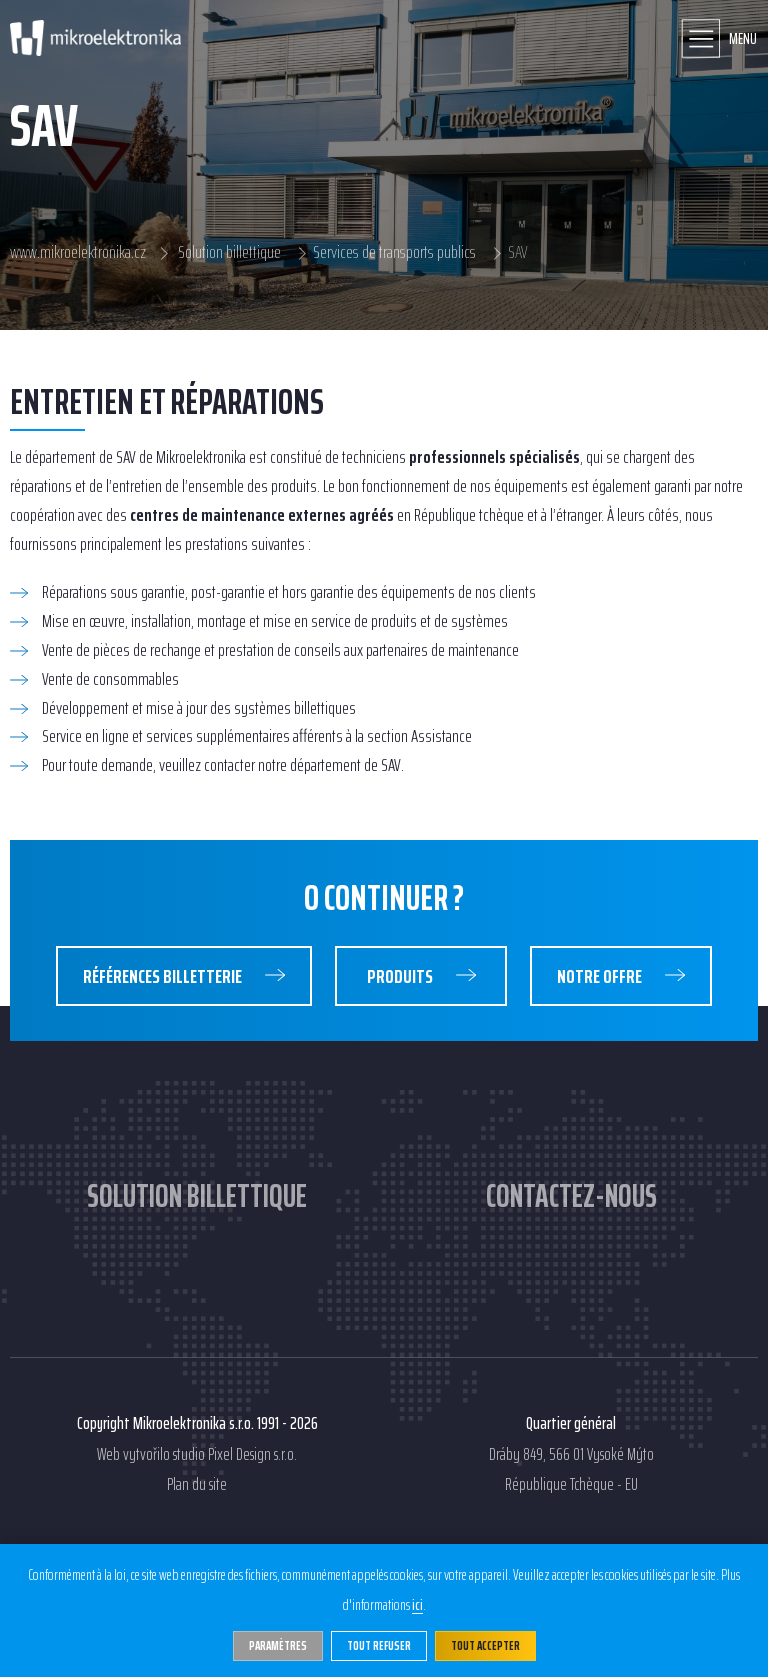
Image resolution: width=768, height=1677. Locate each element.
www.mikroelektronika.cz (78, 253)
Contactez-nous (571, 1196)
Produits (401, 976)
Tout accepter (485, 1645)
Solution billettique (230, 253)
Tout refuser (379, 1645)
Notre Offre (601, 976)
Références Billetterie (164, 976)
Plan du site (197, 1485)
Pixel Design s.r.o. (252, 1455)
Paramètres (278, 1645)
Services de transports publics (395, 253)
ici (417, 1606)
